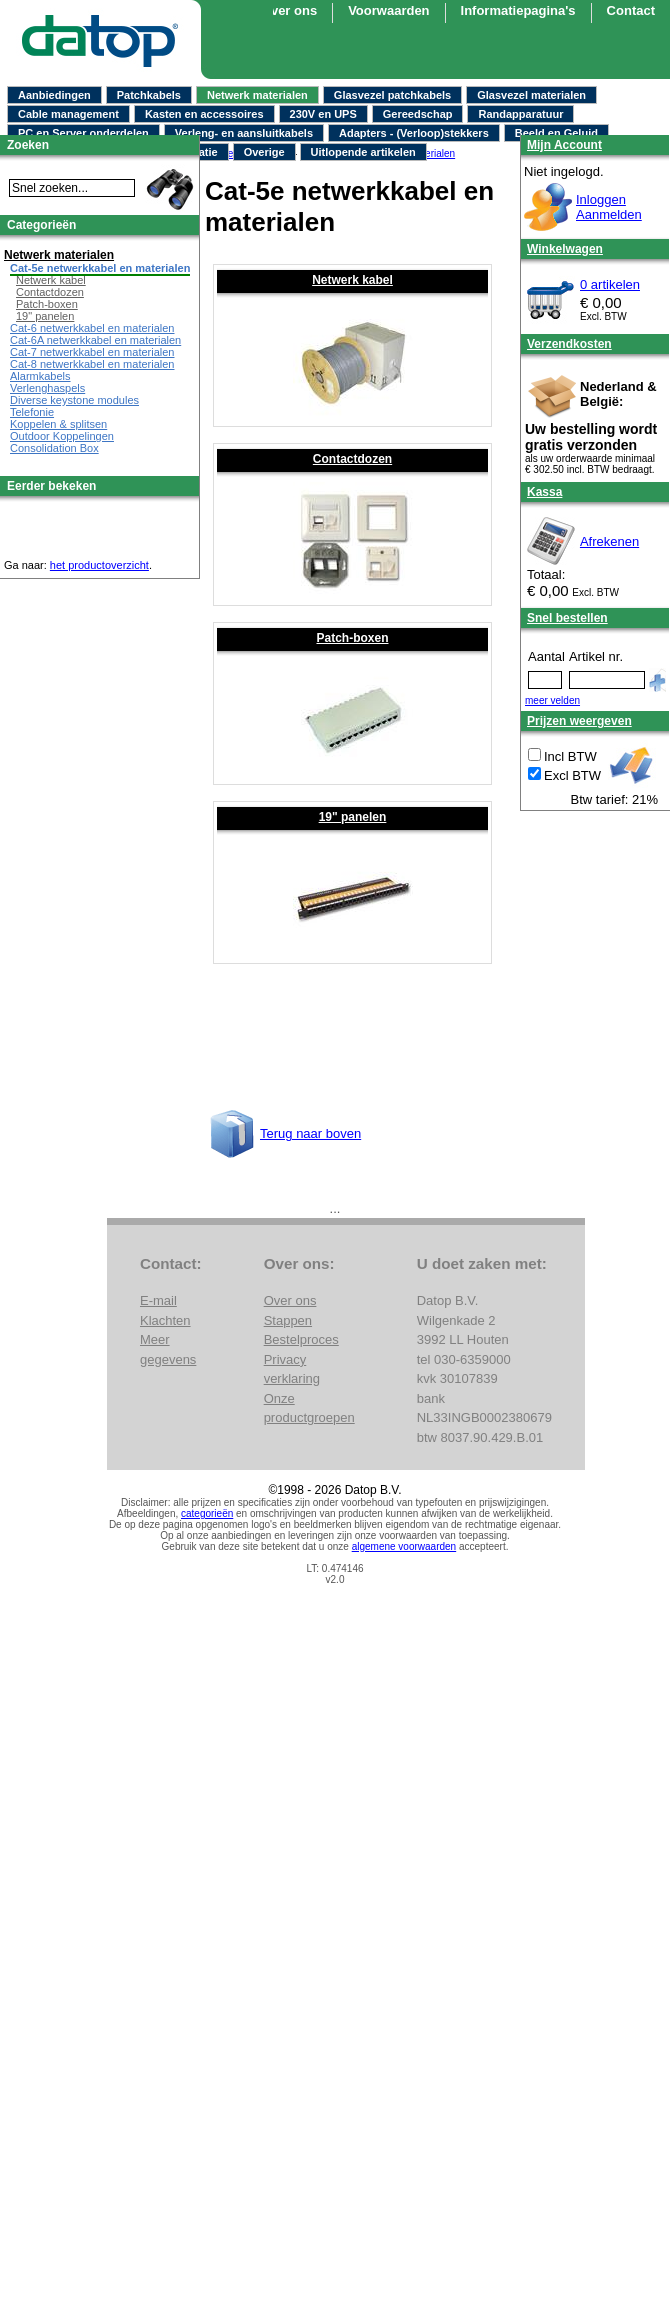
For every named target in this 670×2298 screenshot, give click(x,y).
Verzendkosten (569, 344)
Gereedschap (418, 114)
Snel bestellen (567, 618)
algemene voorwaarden (404, 1546)
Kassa (544, 492)
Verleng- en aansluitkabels (244, 133)
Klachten (165, 1320)
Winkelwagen (565, 249)
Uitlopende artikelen (363, 152)
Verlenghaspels (47, 388)
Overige (264, 152)
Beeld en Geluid (556, 133)
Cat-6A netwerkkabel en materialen (95, 340)
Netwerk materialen (257, 95)
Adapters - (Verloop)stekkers (414, 133)
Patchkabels (149, 95)
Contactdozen (352, 459)
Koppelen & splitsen (58, 424)
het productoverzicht (99, 565)
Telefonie (32, 412)
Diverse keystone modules (74, 400)
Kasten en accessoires (204, 114)
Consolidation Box (54, 448)
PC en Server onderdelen (83, 133)
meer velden (552, 700)
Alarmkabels (40, 376)
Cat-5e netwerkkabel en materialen (100, 268)
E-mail (158, 1300)
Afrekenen (609, 541)
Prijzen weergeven (579, 721)
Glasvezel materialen (531, 95)
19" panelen (353, 817)
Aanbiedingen (54, 95)
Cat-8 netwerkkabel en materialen (92, 364)
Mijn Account (564, 145)
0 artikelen (610, 284)
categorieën (207, 1513)
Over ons (289, 10)
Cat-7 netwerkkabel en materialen (92, 352)
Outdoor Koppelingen (62, 436)
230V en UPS (323, 114)
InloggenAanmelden (609, 207)
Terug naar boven (310, 1133)
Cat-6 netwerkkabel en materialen (92, 328)
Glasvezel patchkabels (392, 95)
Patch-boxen (352, 638)
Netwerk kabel (352, 280)
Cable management (68, 114)
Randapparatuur (520, 114)
